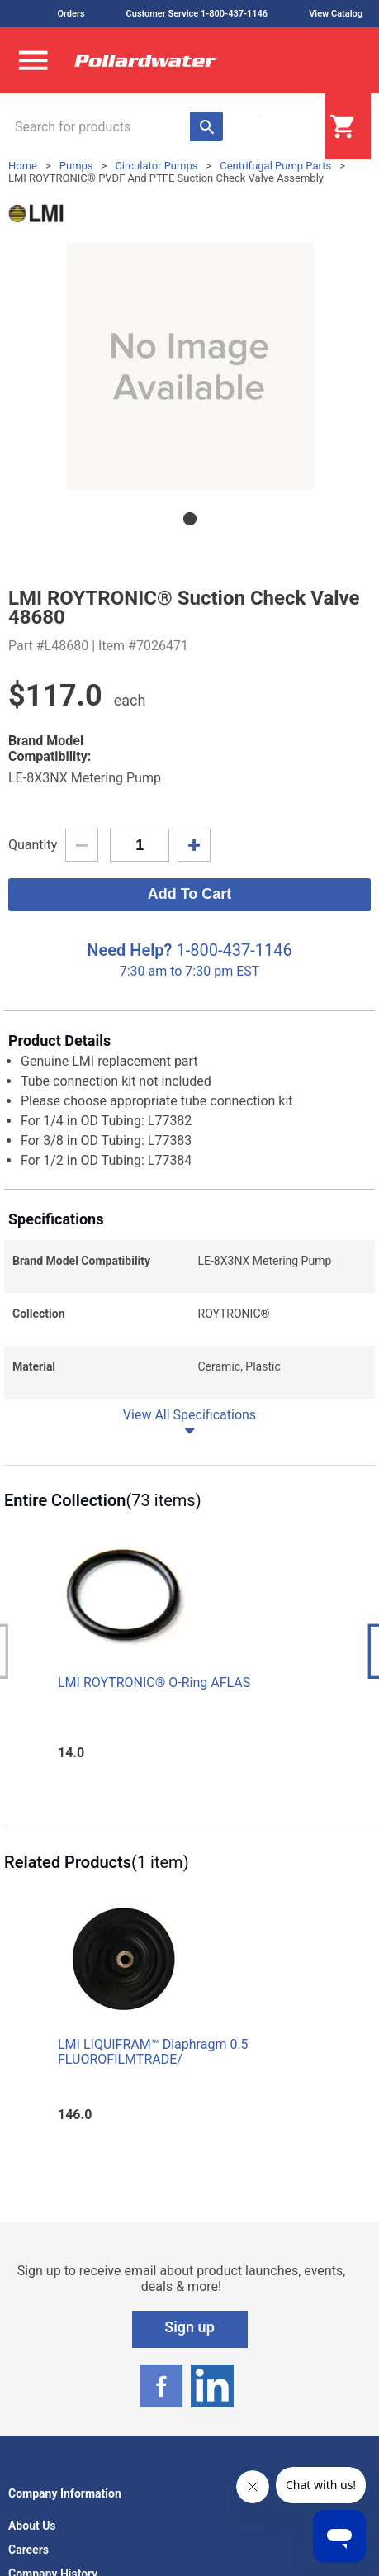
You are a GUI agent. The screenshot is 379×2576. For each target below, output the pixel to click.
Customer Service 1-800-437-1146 (197, 13)
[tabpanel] (189, 366)
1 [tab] (190, 519)
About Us (32, 2525)
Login (283, 127)
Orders (70, 13)
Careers (28, 2549)
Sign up (189, 2327)
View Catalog (335, 13)
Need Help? (129, 950)
